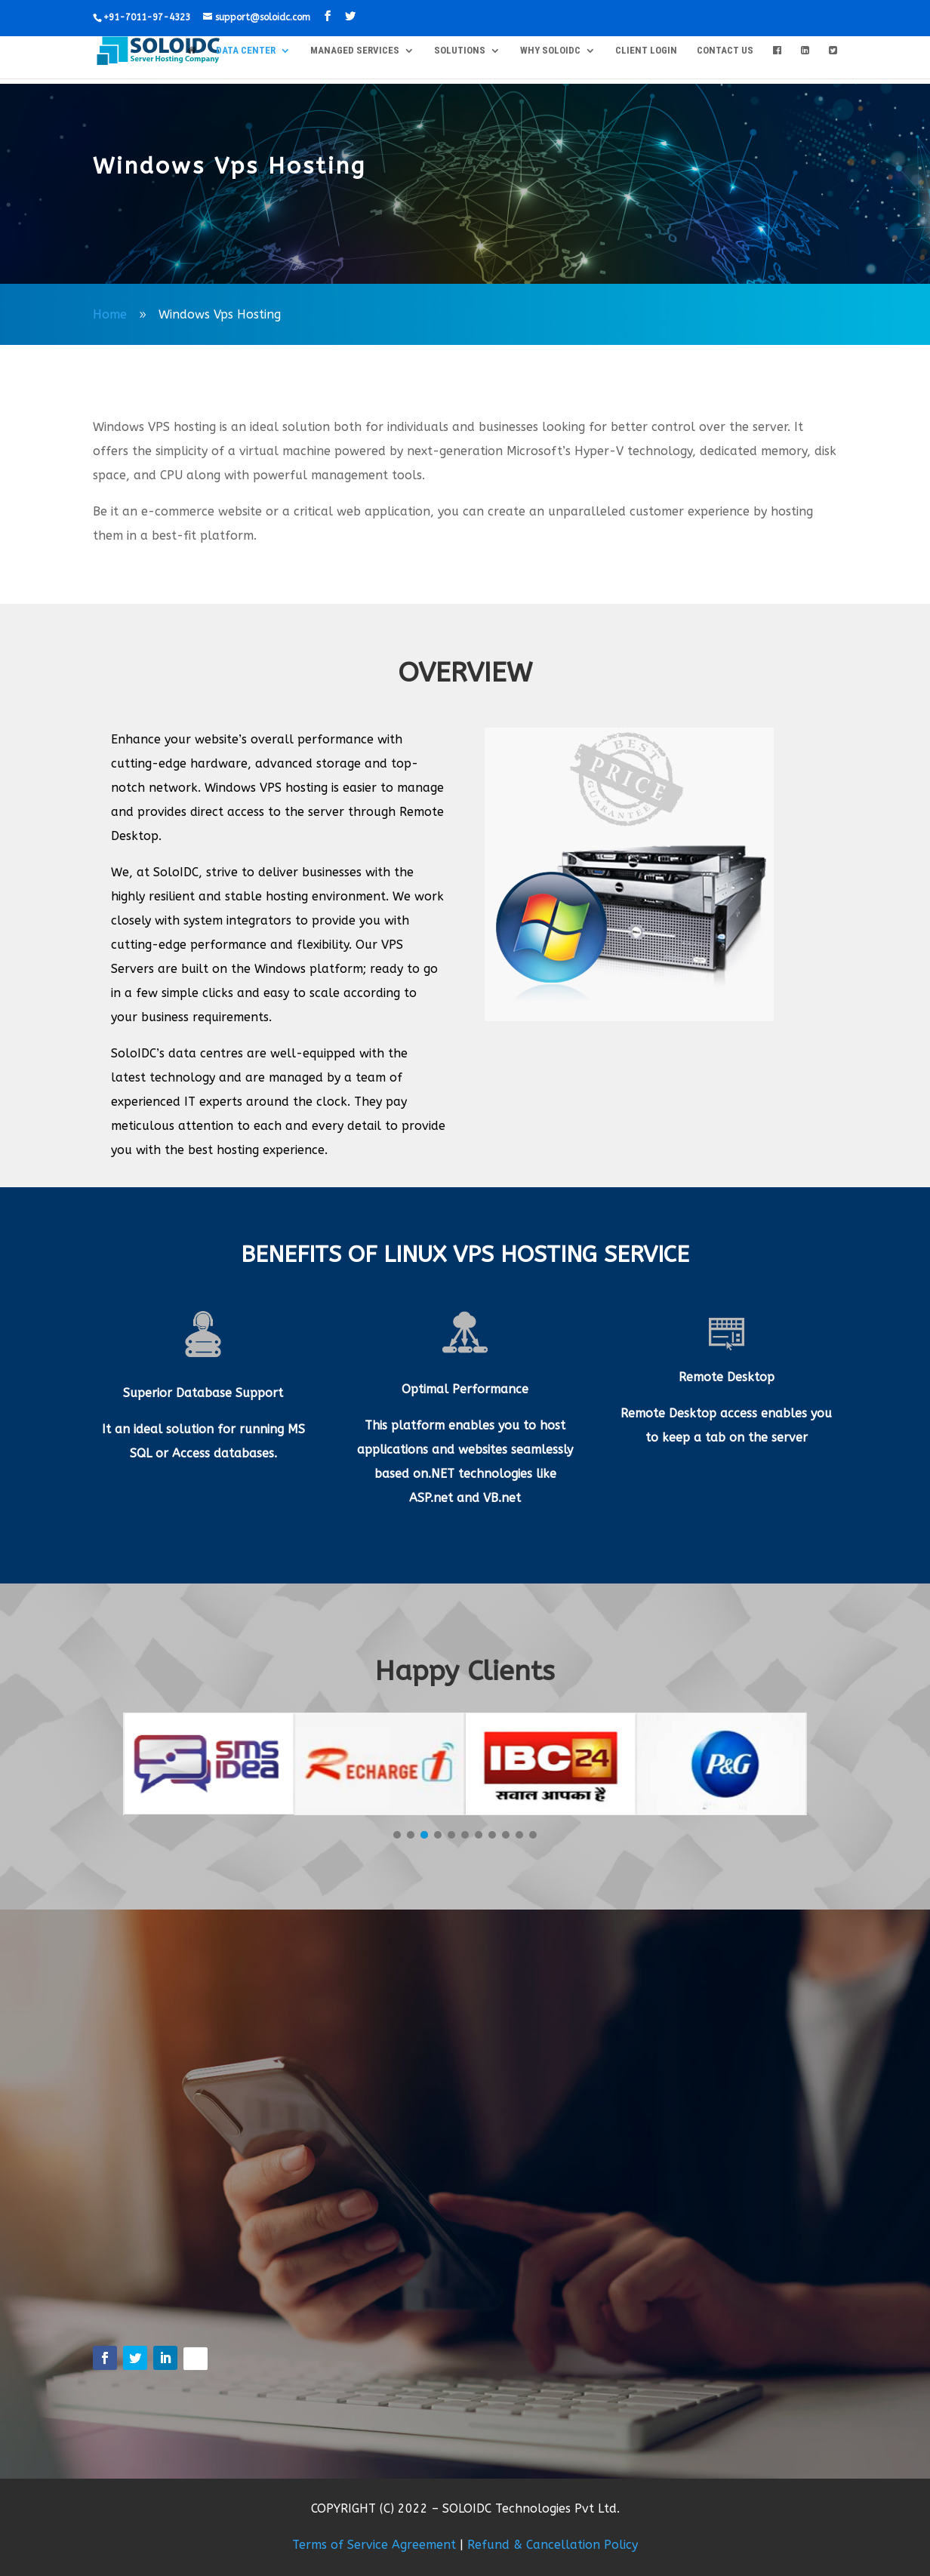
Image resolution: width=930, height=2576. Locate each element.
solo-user (138, 212)
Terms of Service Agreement (374, 2545)
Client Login (646, 50)
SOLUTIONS (459, 50)
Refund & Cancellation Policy (552, 2545)
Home (110, 314)
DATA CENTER (246, 50)
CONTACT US (725, 50)
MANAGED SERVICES (354, 50)
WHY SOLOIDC (550, 50)
